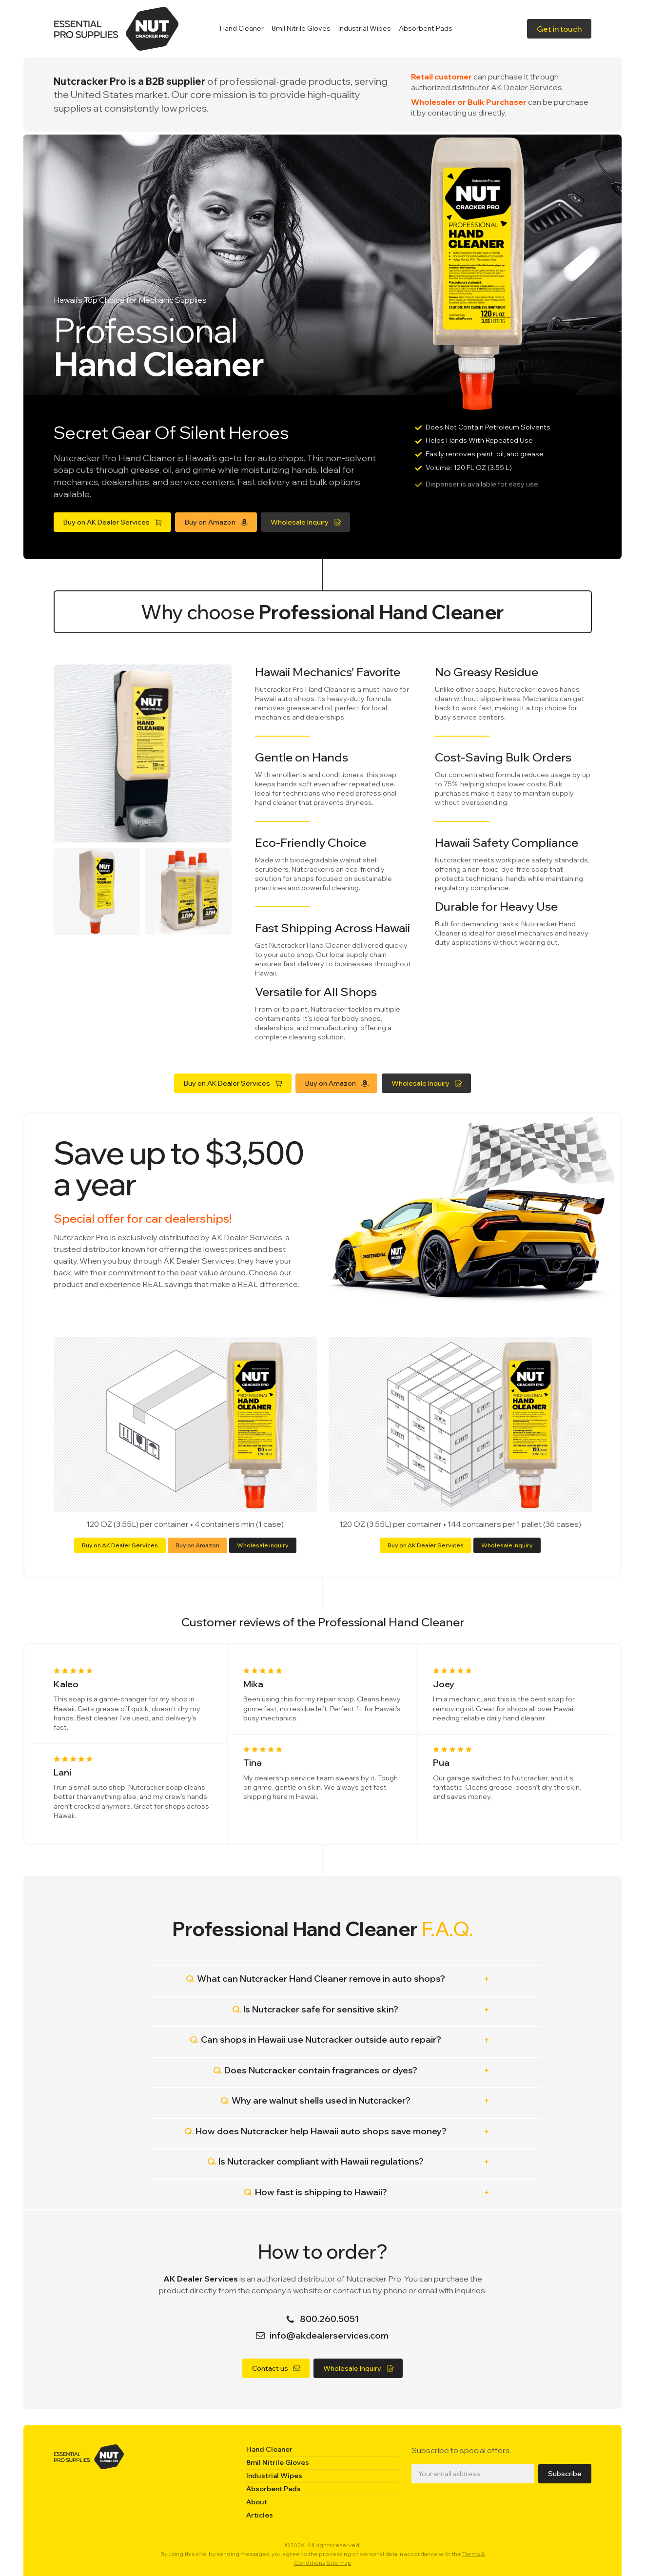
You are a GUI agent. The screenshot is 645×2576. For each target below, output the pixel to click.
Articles (259, 2515)
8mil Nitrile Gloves (301, 28)
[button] (559, 29)
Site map (339, 2562)
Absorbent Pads (425, 28)
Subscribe (565, 2473)
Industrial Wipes (364, 28)
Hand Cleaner (242, 28)
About (256, 2502)
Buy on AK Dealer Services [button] (121, 1545)
